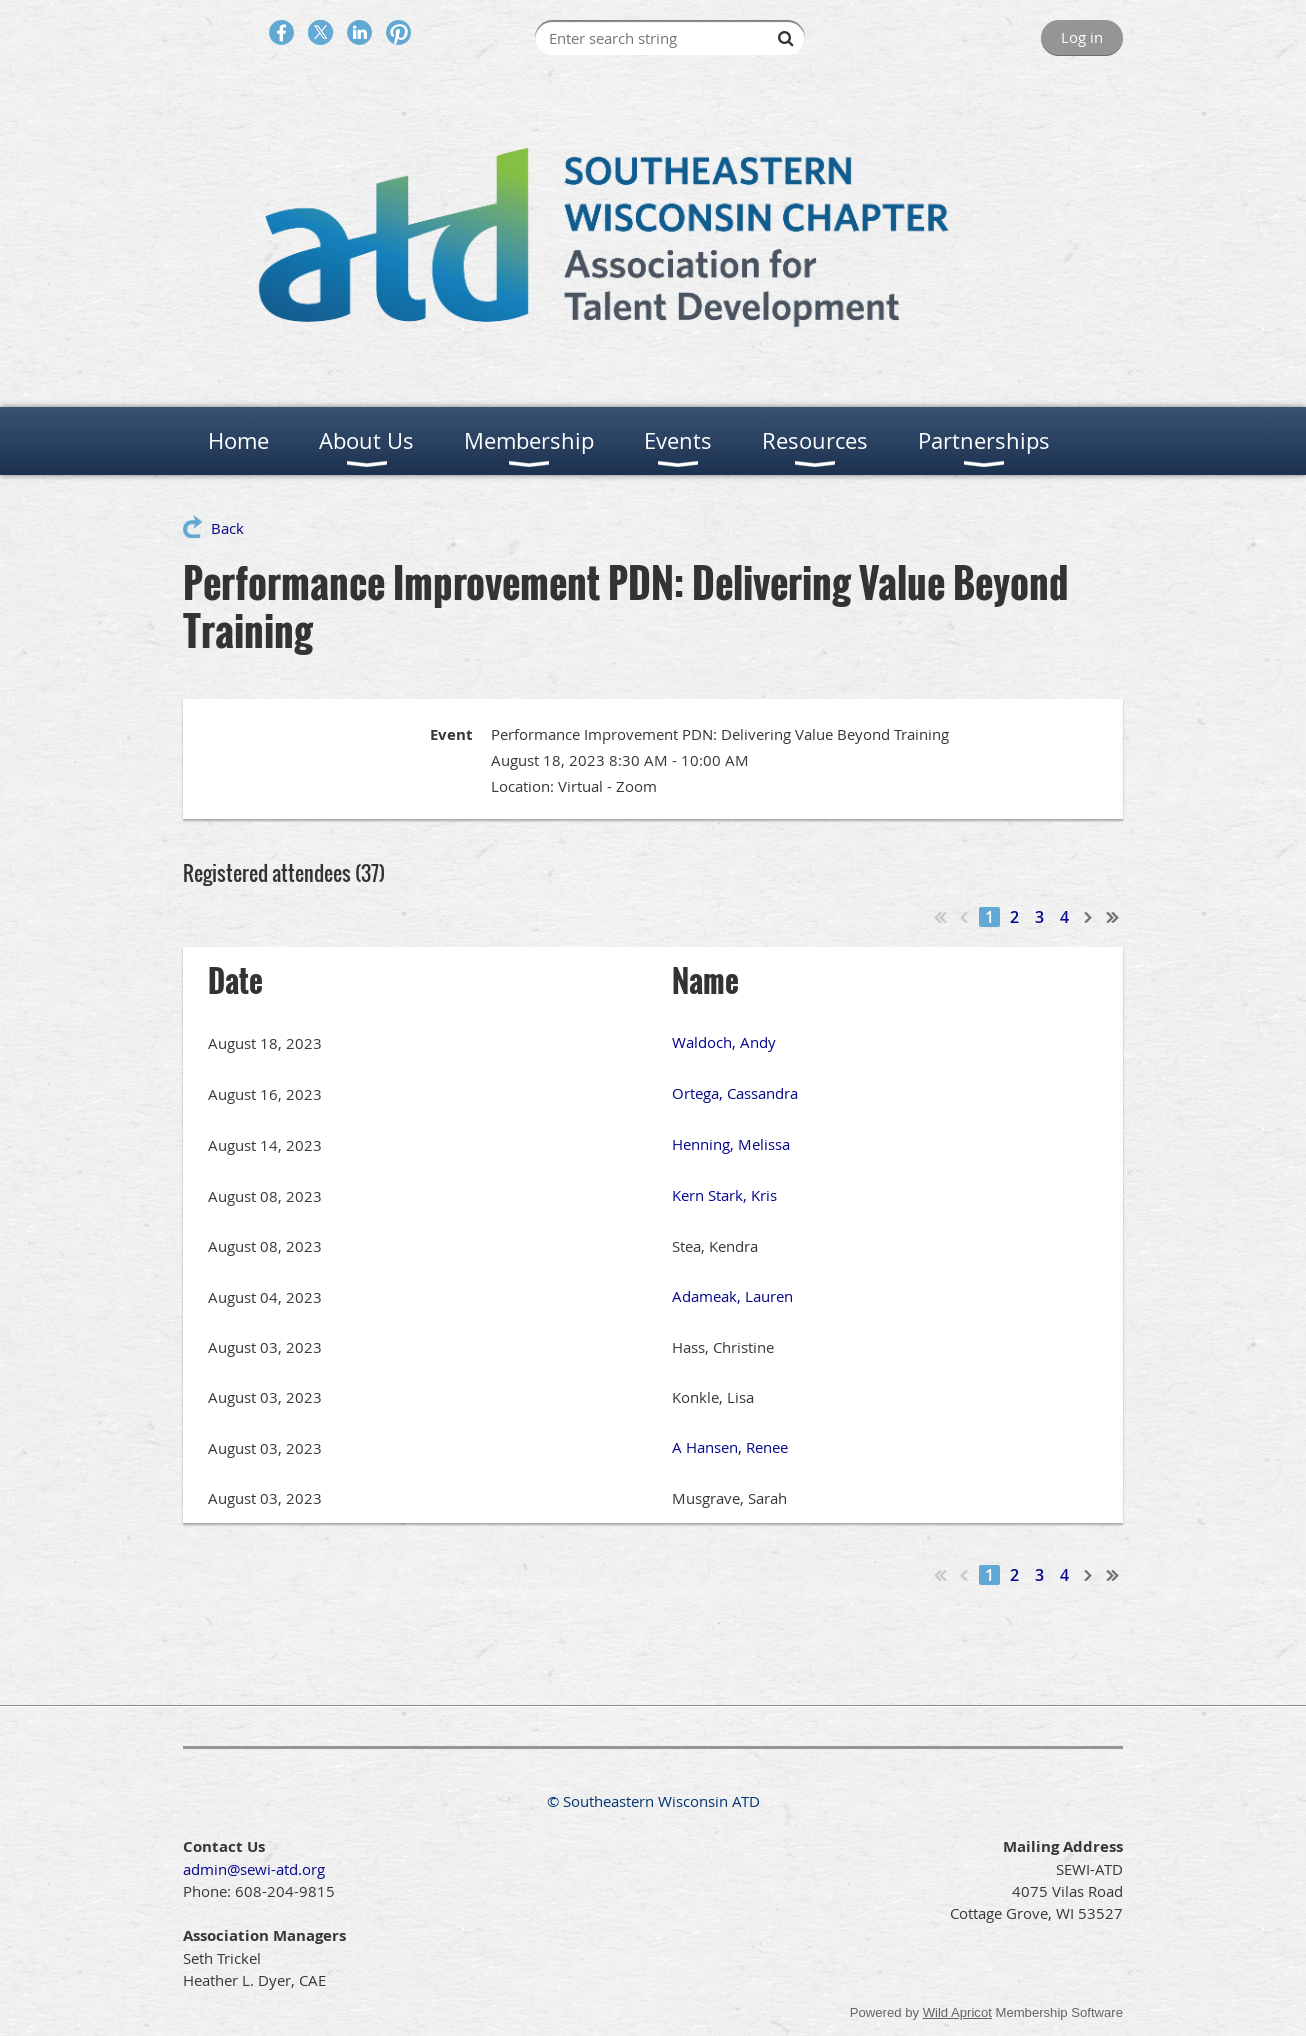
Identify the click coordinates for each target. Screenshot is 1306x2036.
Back (227, 528)
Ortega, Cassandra (735, 1093)
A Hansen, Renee (730, 1447)
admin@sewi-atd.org (254, 1869)
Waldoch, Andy (724, 1042)
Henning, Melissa (731, 1144)
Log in (1082, 37)
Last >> (1113, 917)
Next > (1089, 917)
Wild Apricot (957, 2012)
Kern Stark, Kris (724, 1195)
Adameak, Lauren (732, 1296)
